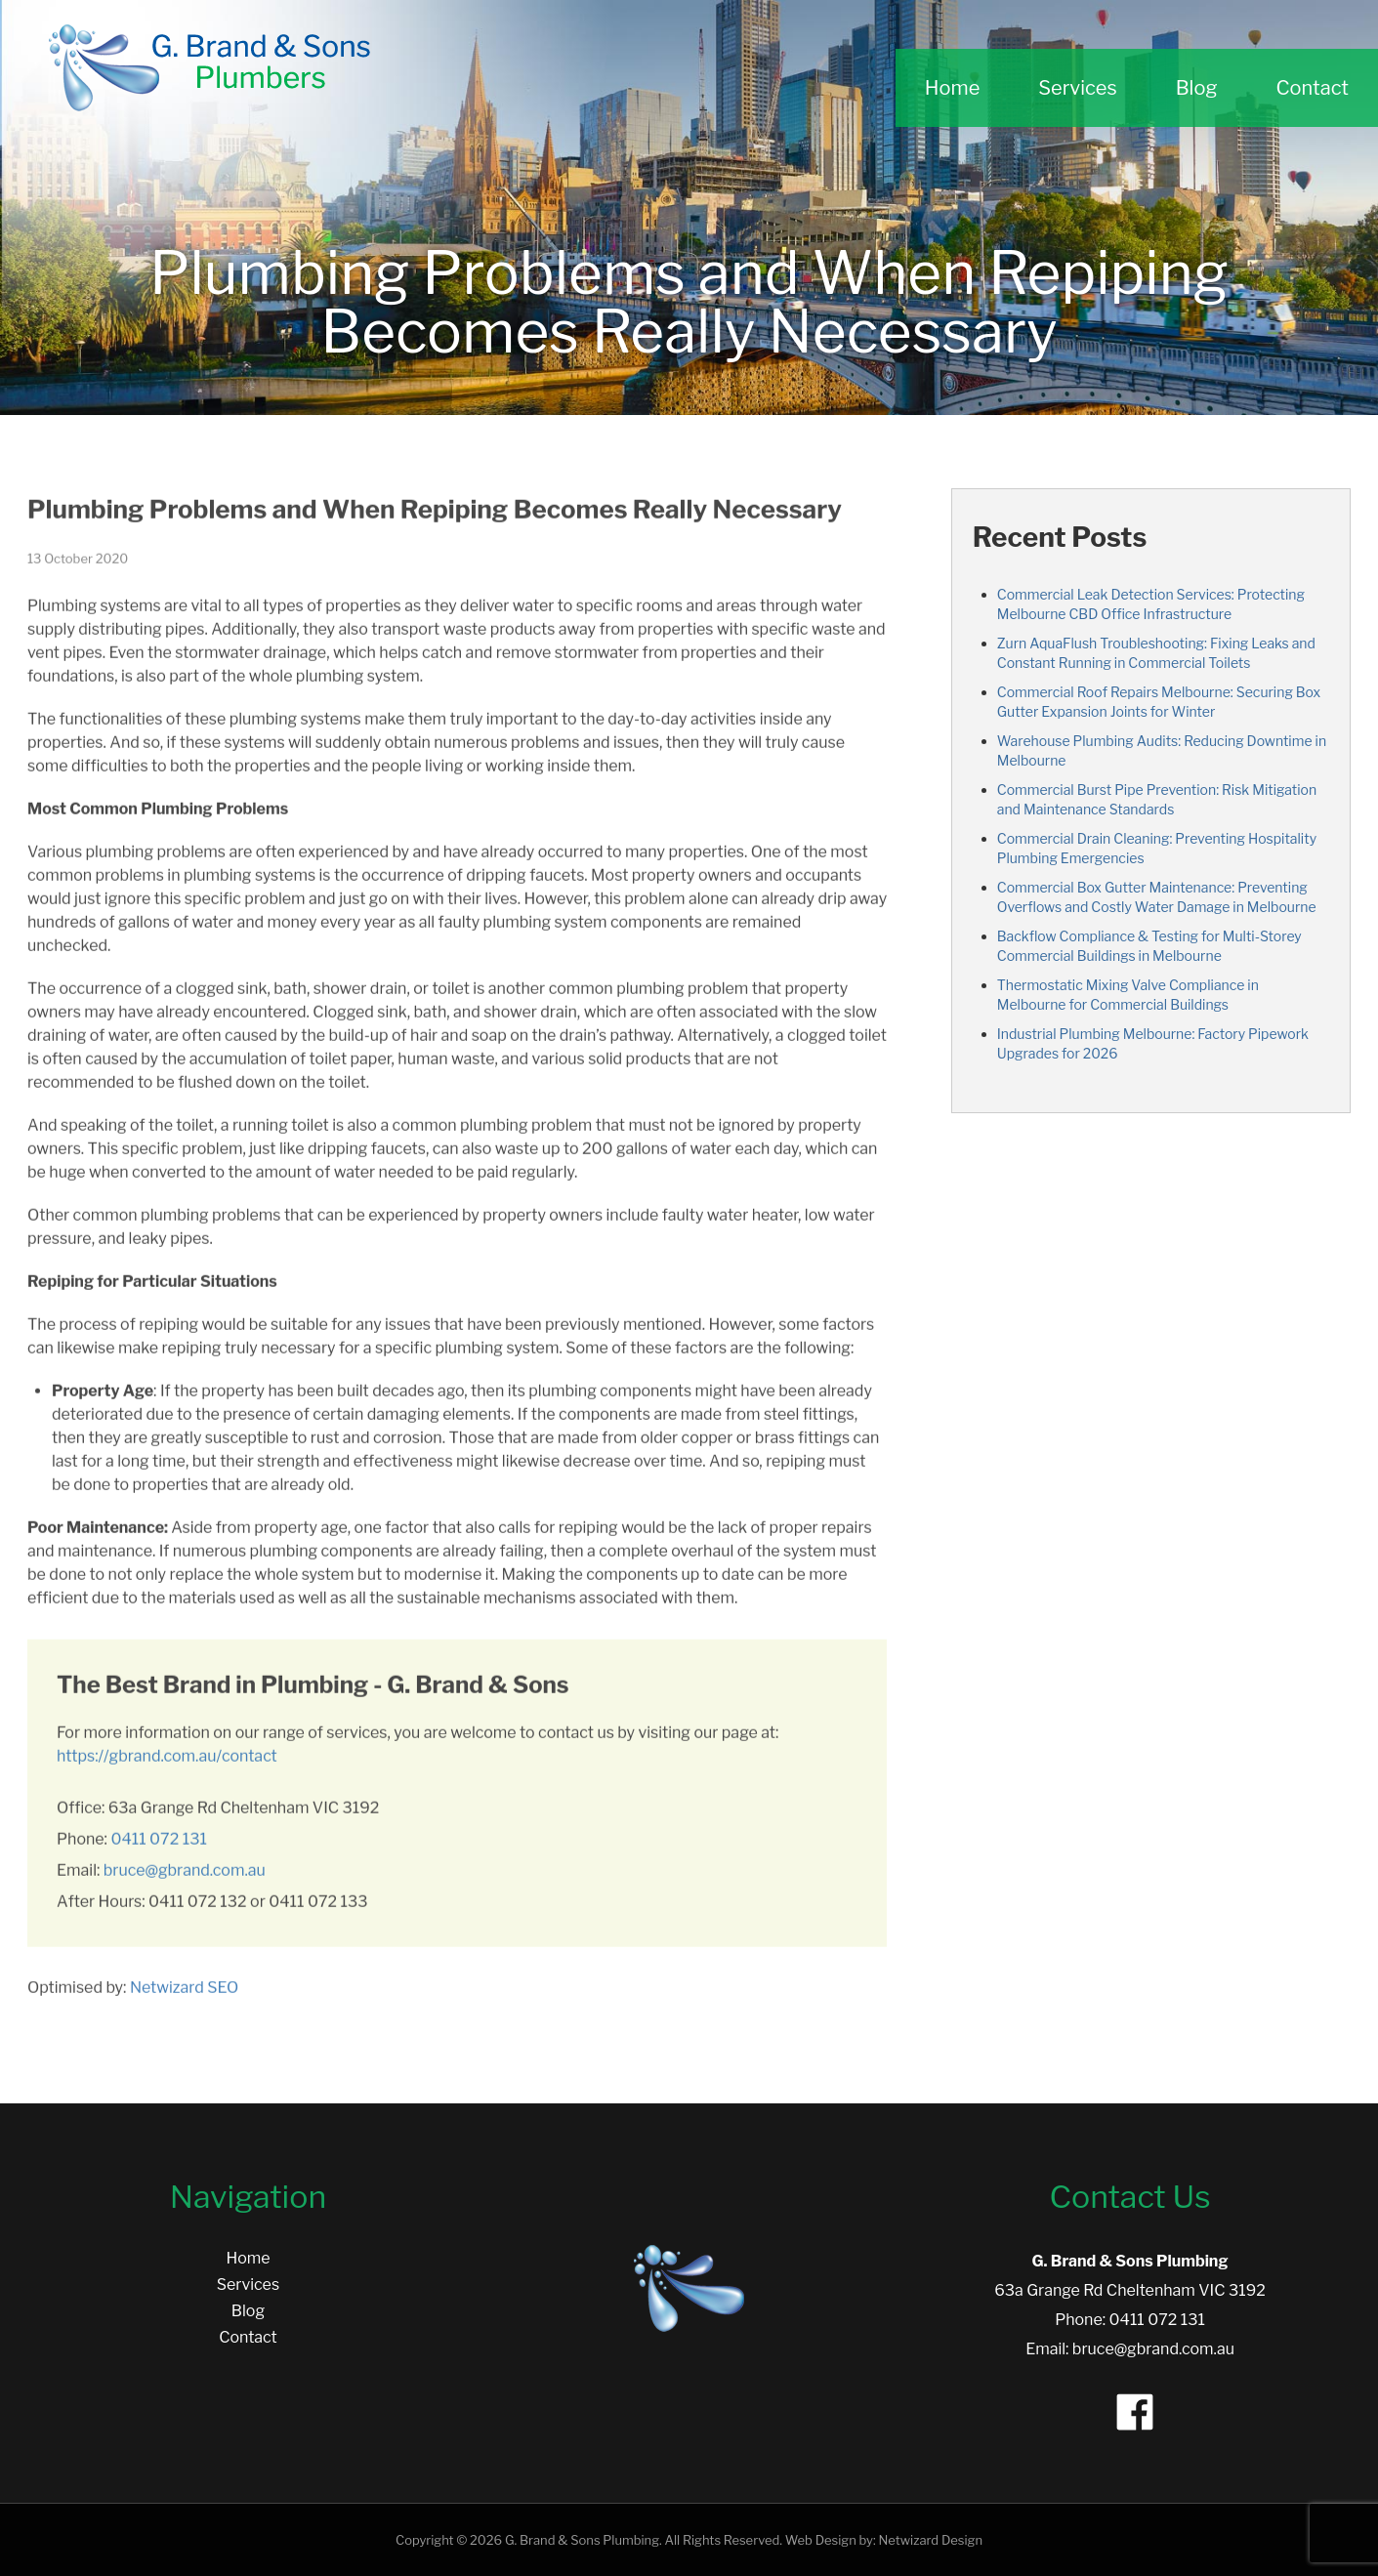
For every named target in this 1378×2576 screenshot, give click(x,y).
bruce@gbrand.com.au (185, 1887)
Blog (1197, 88)
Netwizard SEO (184, 2004)
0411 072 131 (159, 1856)
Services (1077, 88)
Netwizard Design (930, 2540)
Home (952, 88)
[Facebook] (1130, 2407)
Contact (1312, 88)
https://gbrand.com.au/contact (167, 1773)
